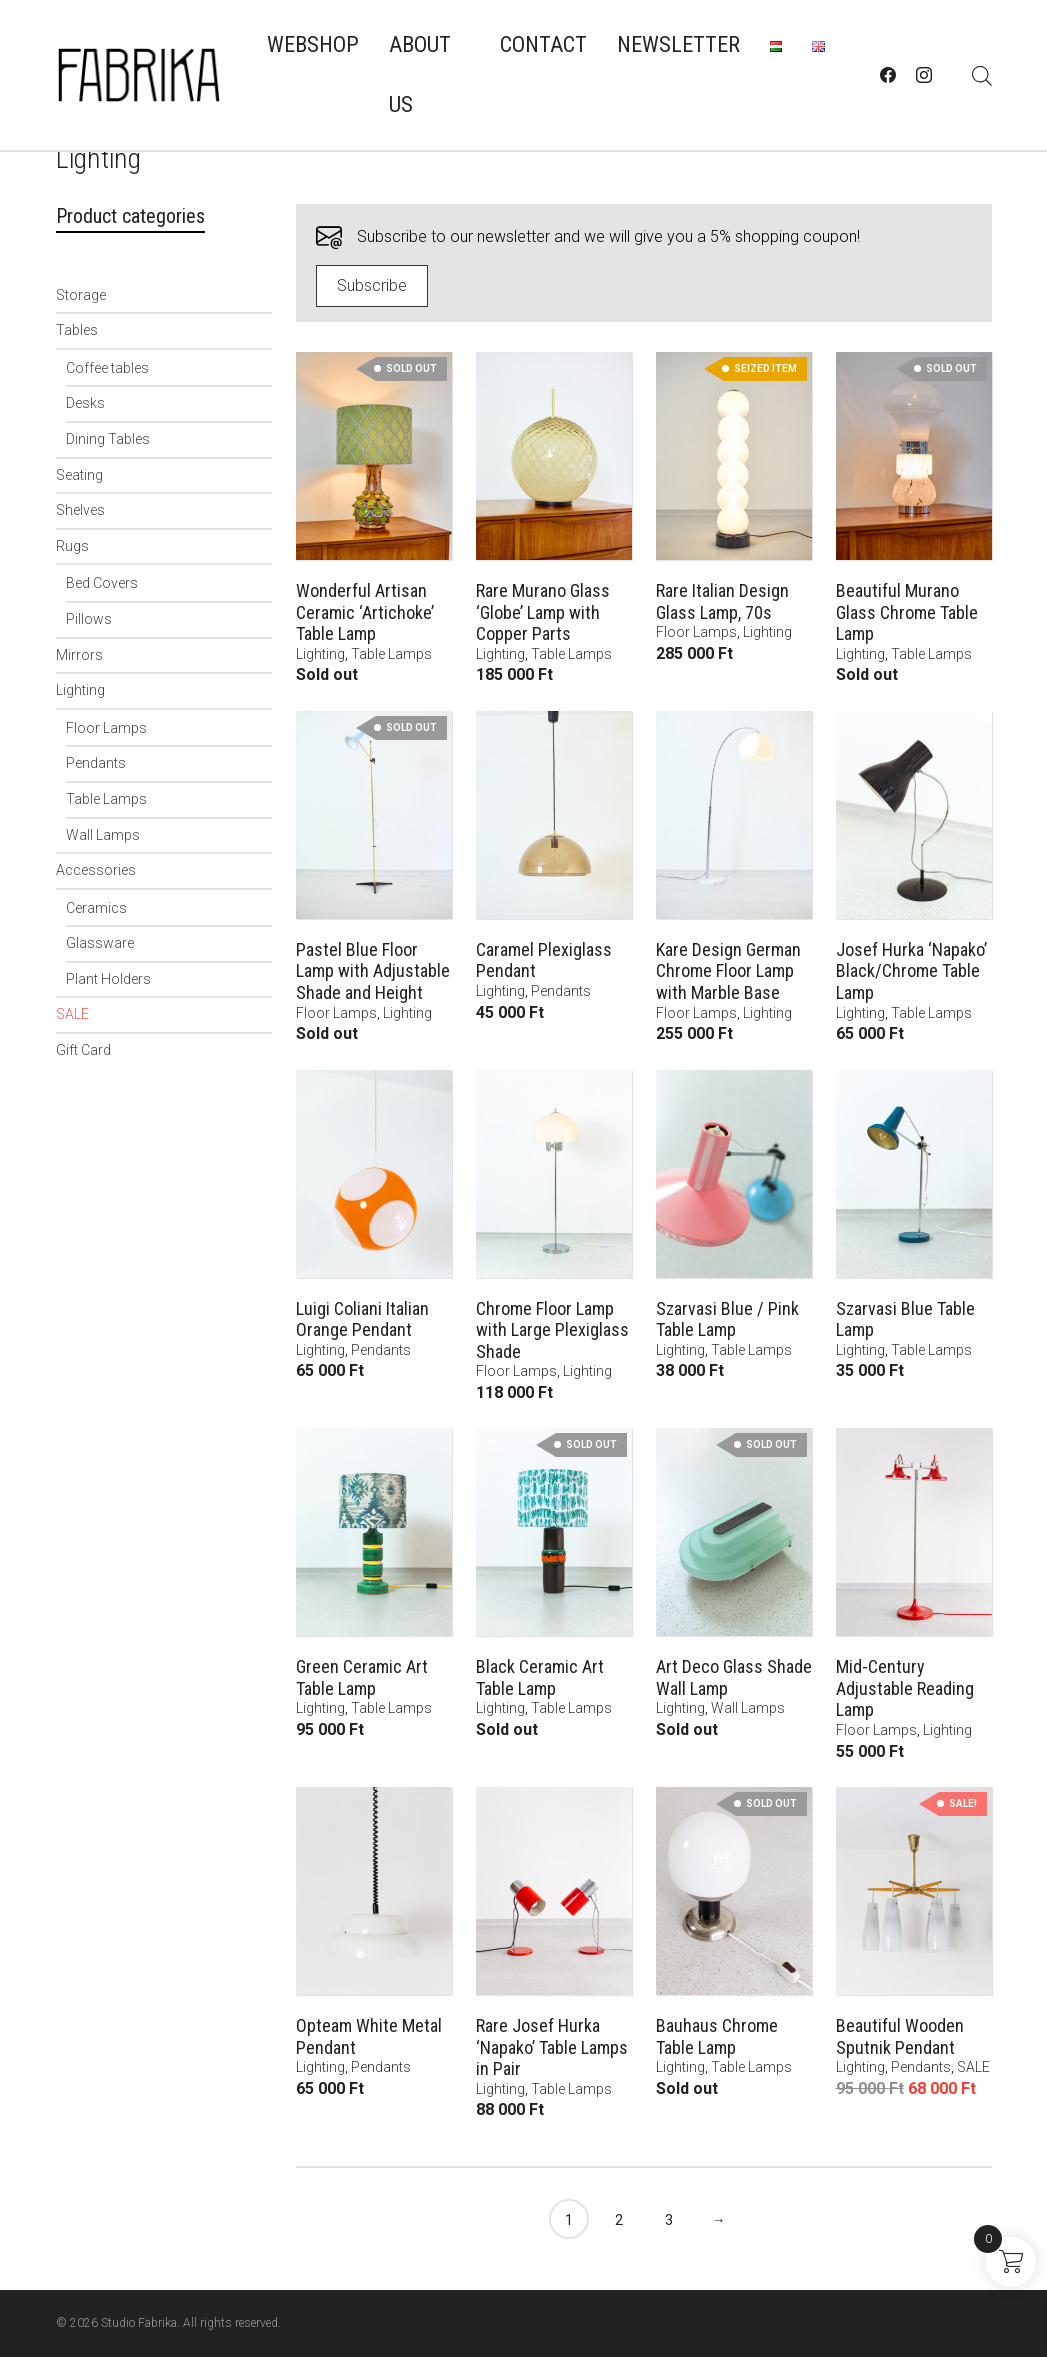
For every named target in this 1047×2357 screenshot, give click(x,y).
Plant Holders (108, 979)
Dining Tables (108, 439)
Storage (81, 295)
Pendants (96, 763)
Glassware (100, 943)
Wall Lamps (103, 835)
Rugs (72, 546)
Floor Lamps (106, 728)
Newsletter (678, 44)
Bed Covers (102, 583)
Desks (85, 403)
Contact (543, 44)
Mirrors (79, 655)
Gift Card (83, 1050)
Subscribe (372, 285)
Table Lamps (106, 799)
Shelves (80, 510)
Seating (79, 475)
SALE (72, 1014)
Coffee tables (107, 368)
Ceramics (96, 908)
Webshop (313, 44)
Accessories (96, 870)
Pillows (89, 619)
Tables (77, 330)
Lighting (80, 690)
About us (420, 74)
